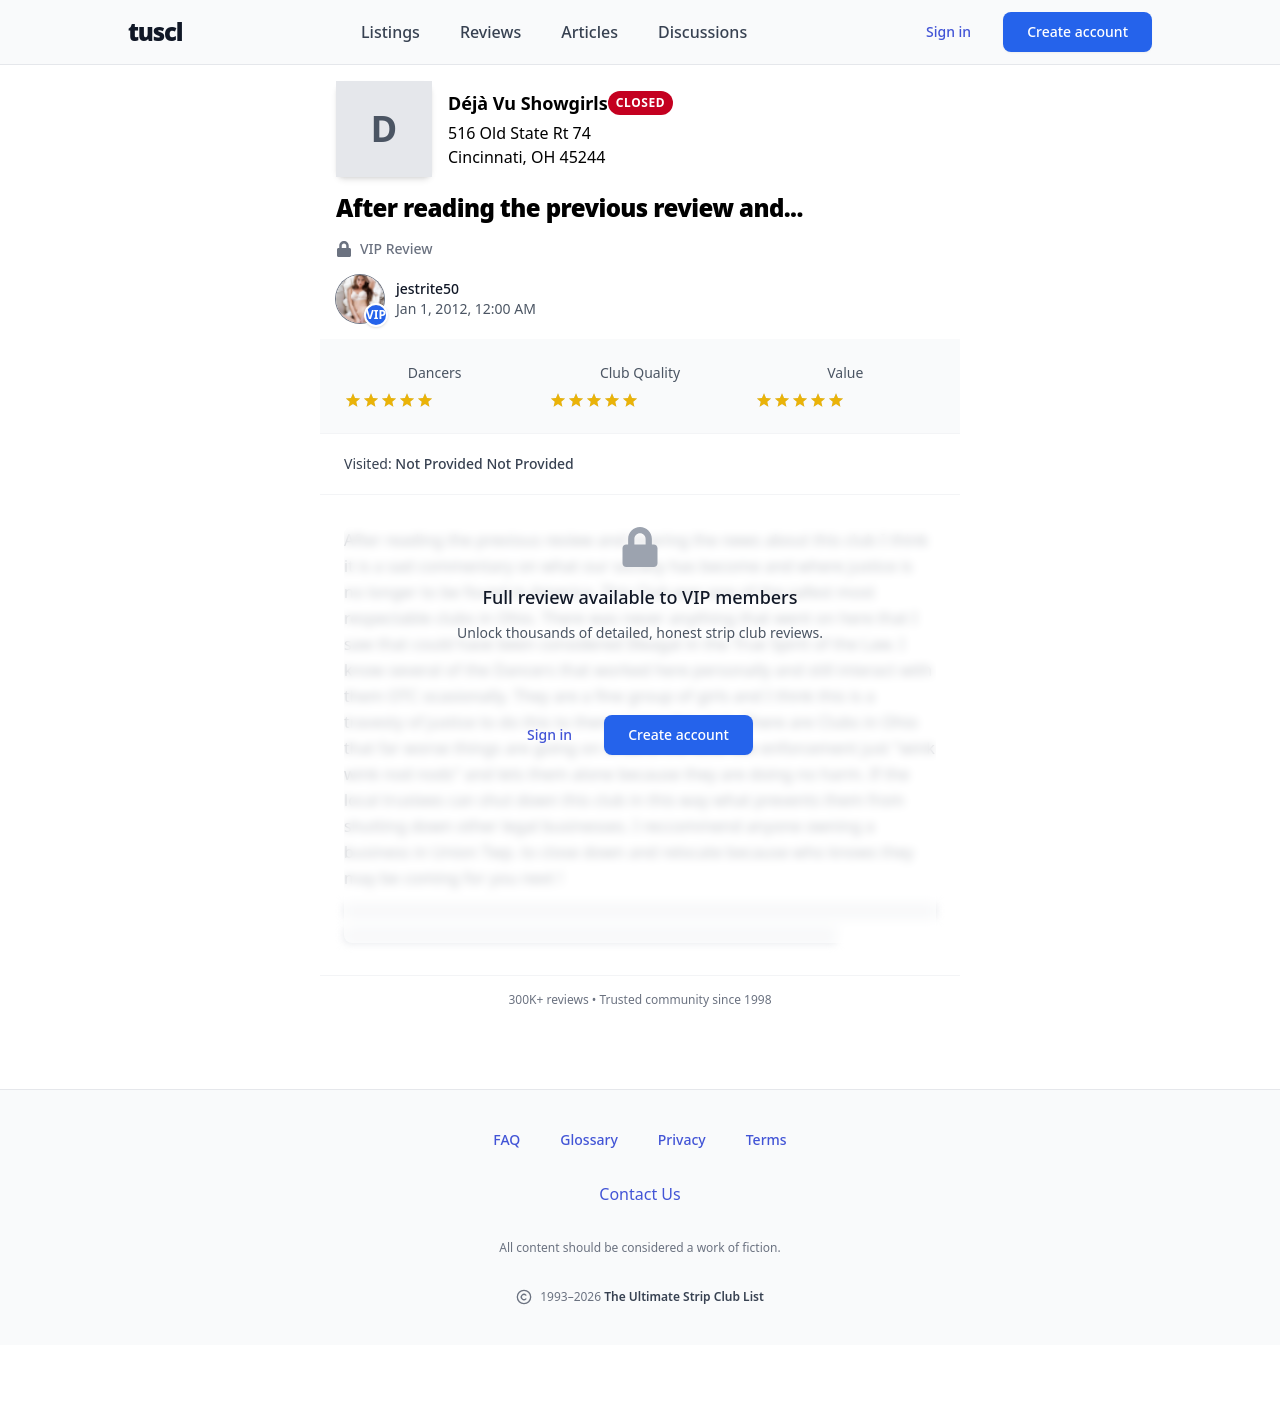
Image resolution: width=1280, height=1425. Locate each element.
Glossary (588, 1139)
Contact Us (639, 1194)
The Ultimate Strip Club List (684, 1296)
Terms (766, 1139)
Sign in (948, 31)
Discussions (702, 32)
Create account (1077, 31)
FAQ (506, 1139)
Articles (589, 32)
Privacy (682, 1139)
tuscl (155, 32)
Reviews (490, 32)
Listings (390, 32)
